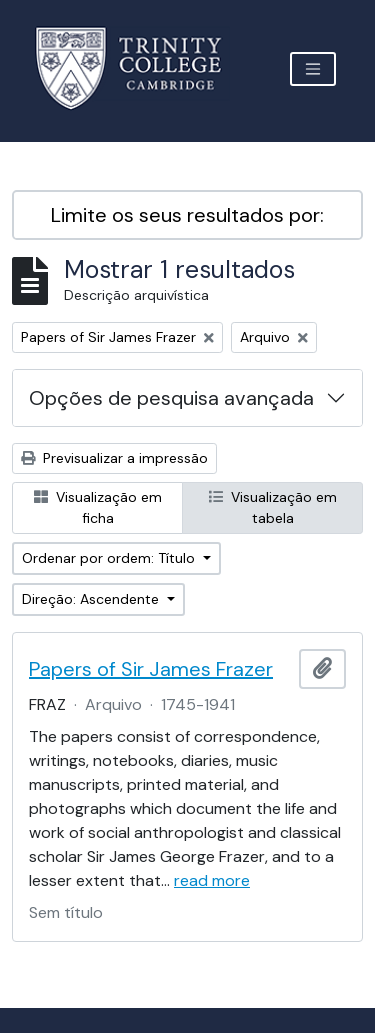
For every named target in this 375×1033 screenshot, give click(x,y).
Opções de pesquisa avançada (171, 398)
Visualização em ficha (98, 507)
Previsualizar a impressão (114, 458)
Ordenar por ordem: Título (110, 558)
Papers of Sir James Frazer (151, 669)
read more (212, 880)
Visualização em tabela (273, 507)
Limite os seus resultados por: (187, 215)
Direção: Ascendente (92, 599)
